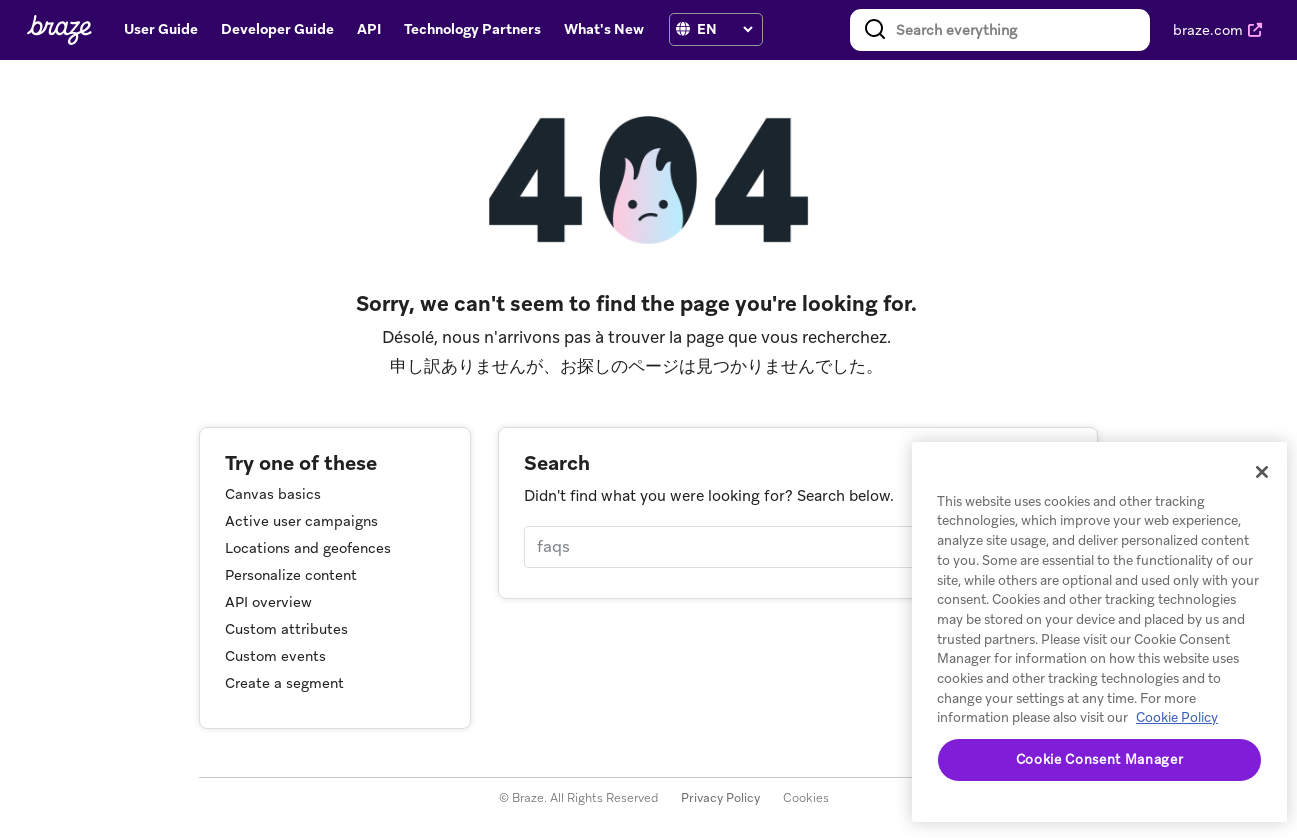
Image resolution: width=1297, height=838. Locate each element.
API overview (268, 602)
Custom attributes (286, 629)
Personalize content (291, 575)
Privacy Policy (720, 798)
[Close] (1262, 472)
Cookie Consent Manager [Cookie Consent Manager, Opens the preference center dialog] (1099, 759)
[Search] (797, 547)
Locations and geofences (308, 548)
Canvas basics (273, 494)
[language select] (724, 29)
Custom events (275, 656)
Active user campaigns (301, 521)
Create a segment (284, 683)
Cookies (806, 798)
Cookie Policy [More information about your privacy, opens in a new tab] (1177, 717)
